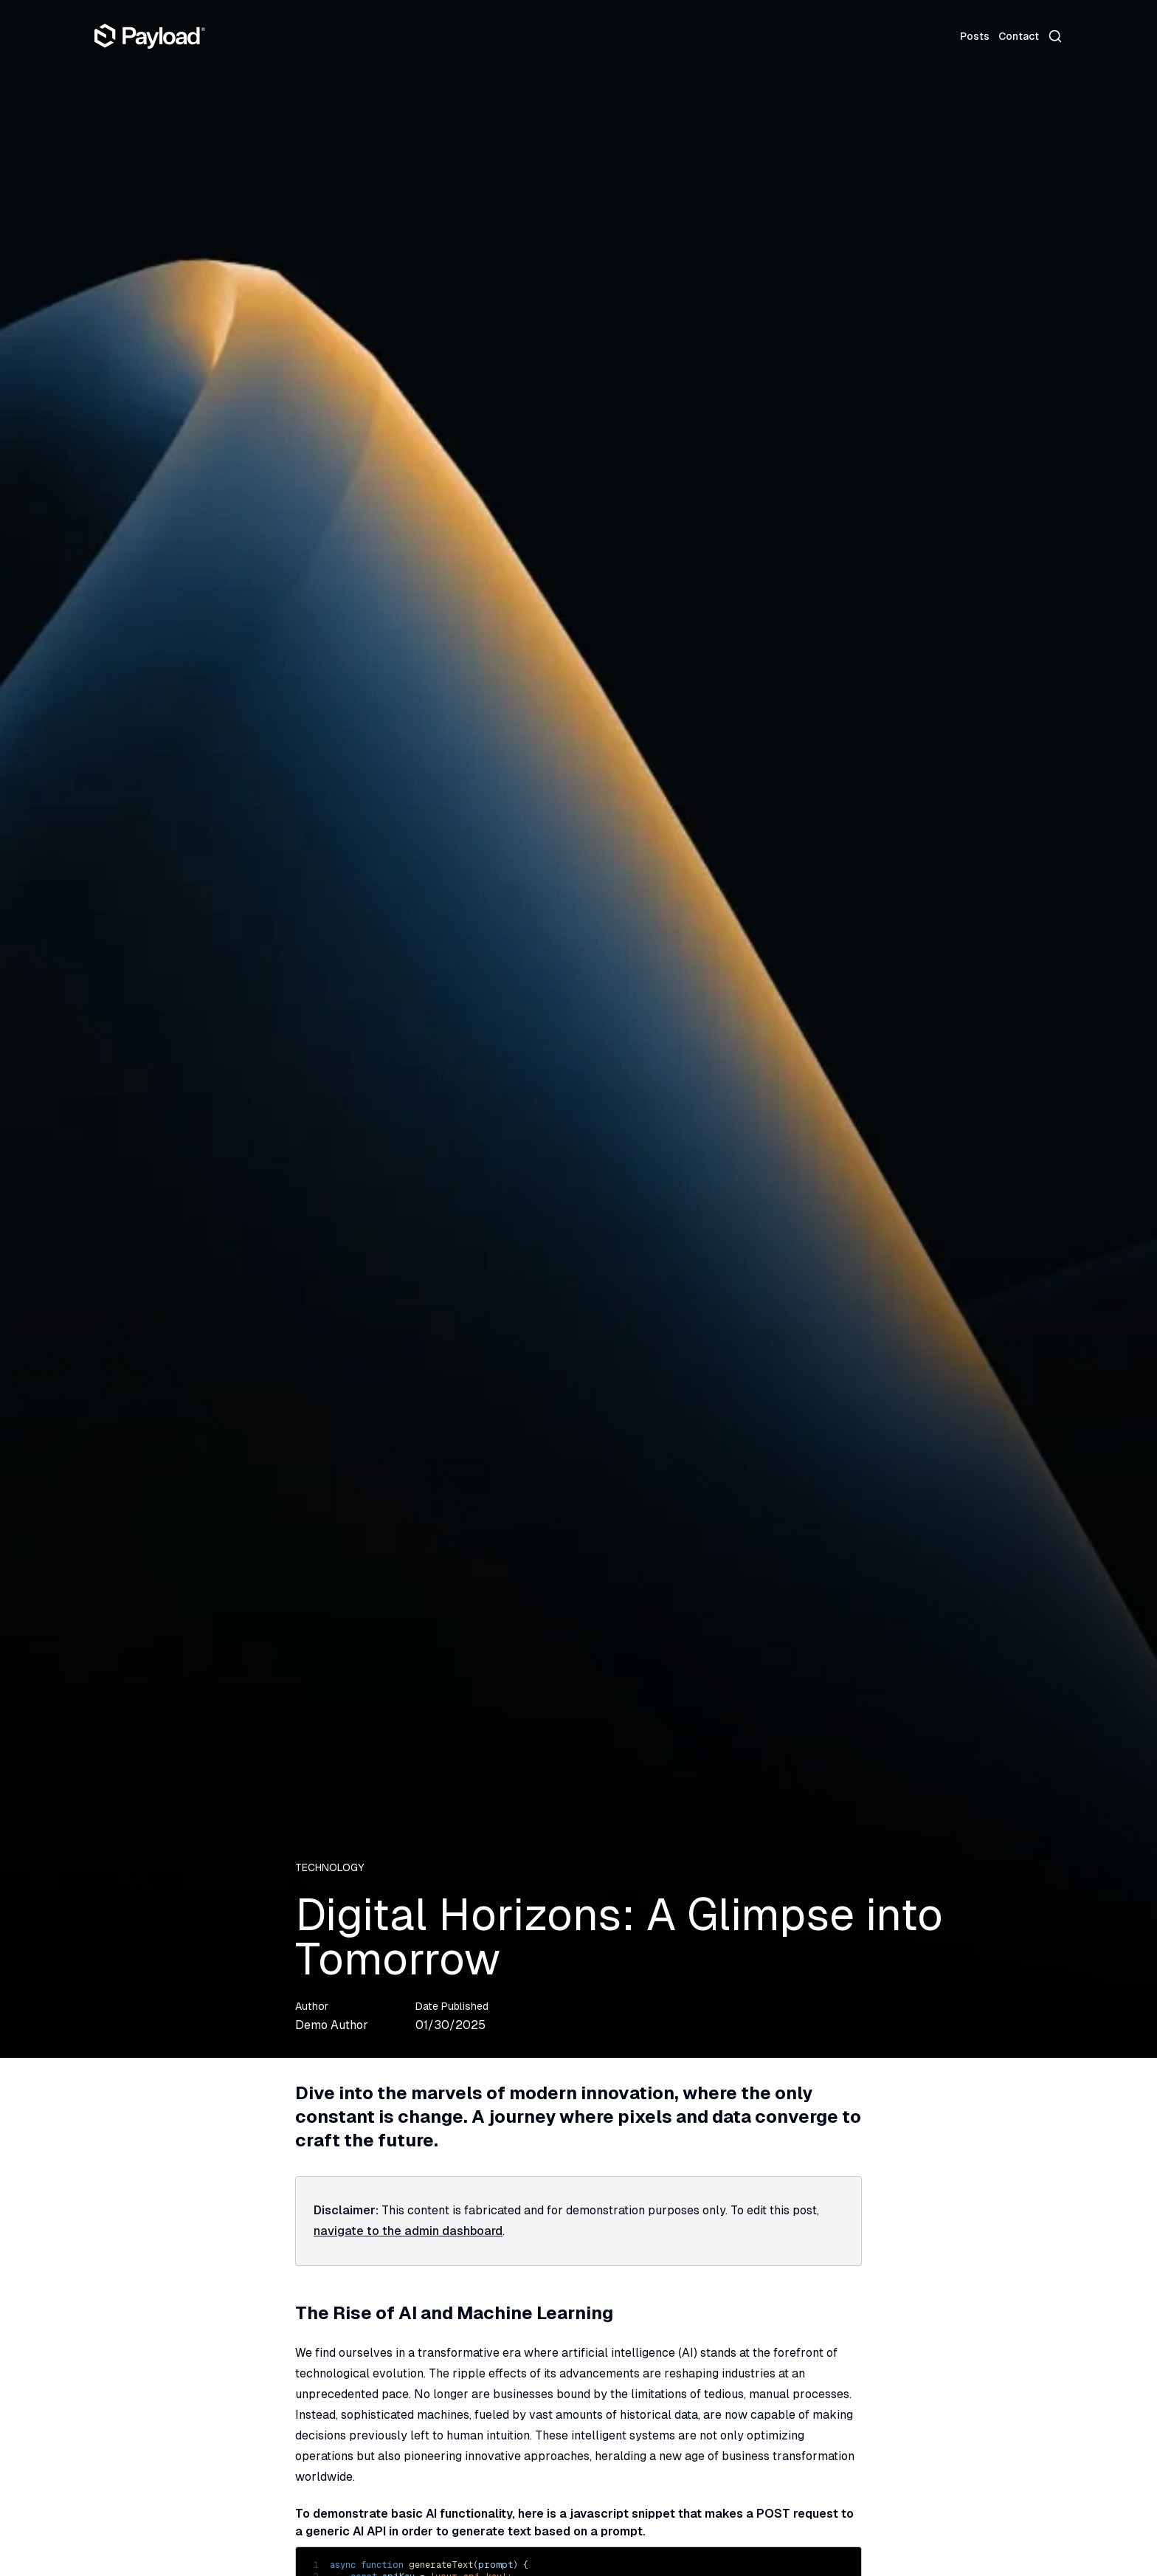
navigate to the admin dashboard (408, 2231)
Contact (1018, 36)
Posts (975, 36)
